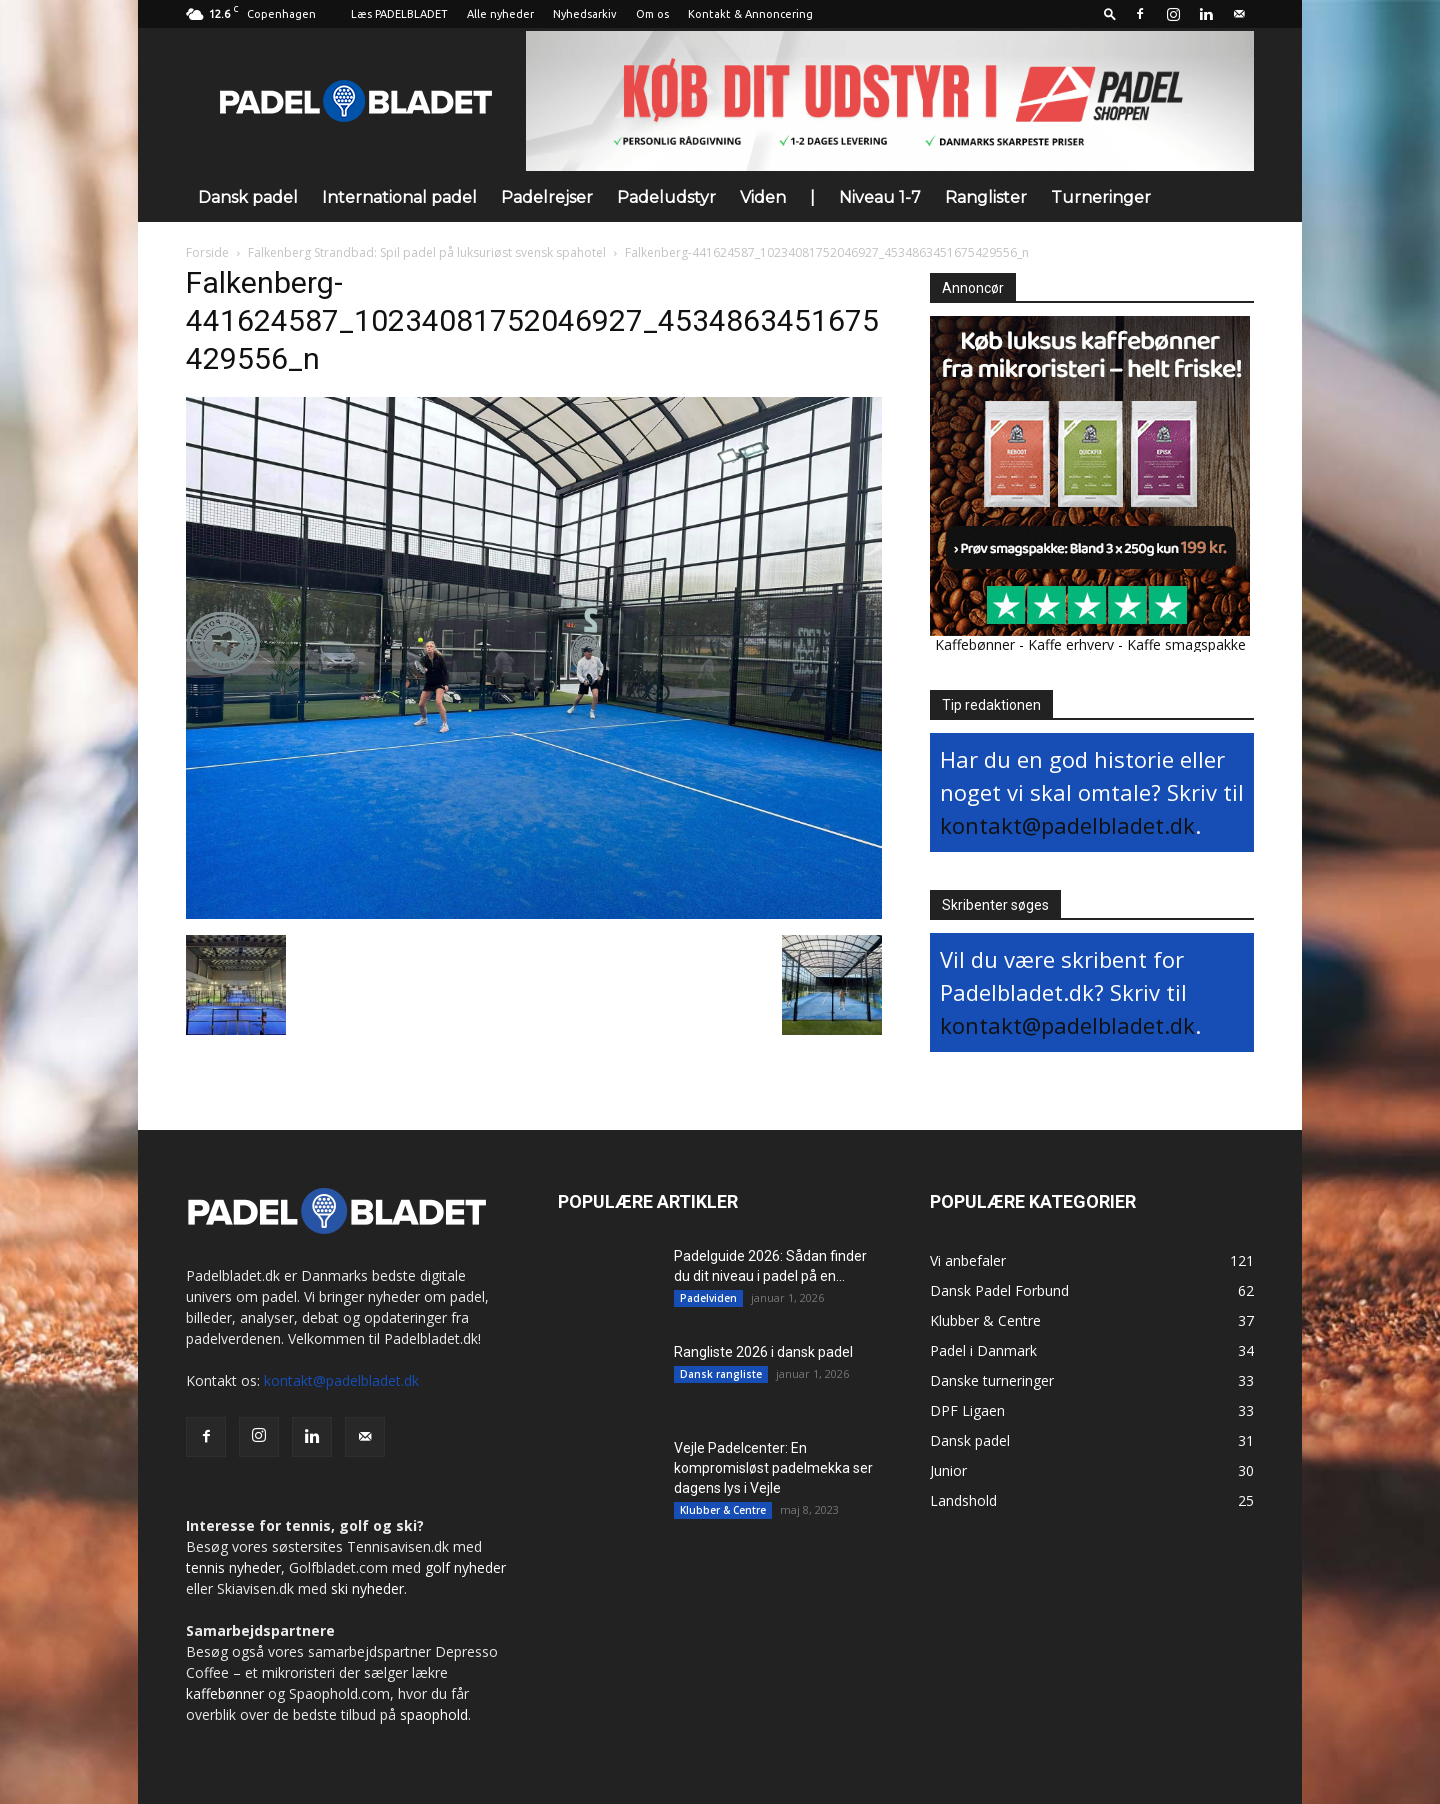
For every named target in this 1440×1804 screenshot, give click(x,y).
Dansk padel (248, 197)
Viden (763, 197)
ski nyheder (367, 1588)
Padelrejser (547, 197)
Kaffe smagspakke (1186, 644)
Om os (652, 14)
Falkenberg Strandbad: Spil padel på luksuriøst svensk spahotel (427, 252)
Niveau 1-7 (880, 197)
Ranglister (986, 197)
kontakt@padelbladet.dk (1067, 825)
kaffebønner (225, 1693)
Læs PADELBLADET (399, 14)
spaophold (434, 1714)
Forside (207, 252)
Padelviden (708, 1298)
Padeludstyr (666, 197)
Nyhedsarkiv (585, 14)
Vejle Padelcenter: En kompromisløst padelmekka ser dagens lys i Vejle (773, 1468)
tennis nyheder (233, 1567)
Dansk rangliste (721, 1374)
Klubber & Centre (723, 1510)
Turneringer (1101, 197)
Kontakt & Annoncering (750, 14)
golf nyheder (465, 1567)
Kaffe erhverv (1071, 644)
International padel (399, 197)
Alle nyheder (500, 14)
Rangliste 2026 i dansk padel (763, 1352)
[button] (1110, 13)
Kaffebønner (975, 644)
